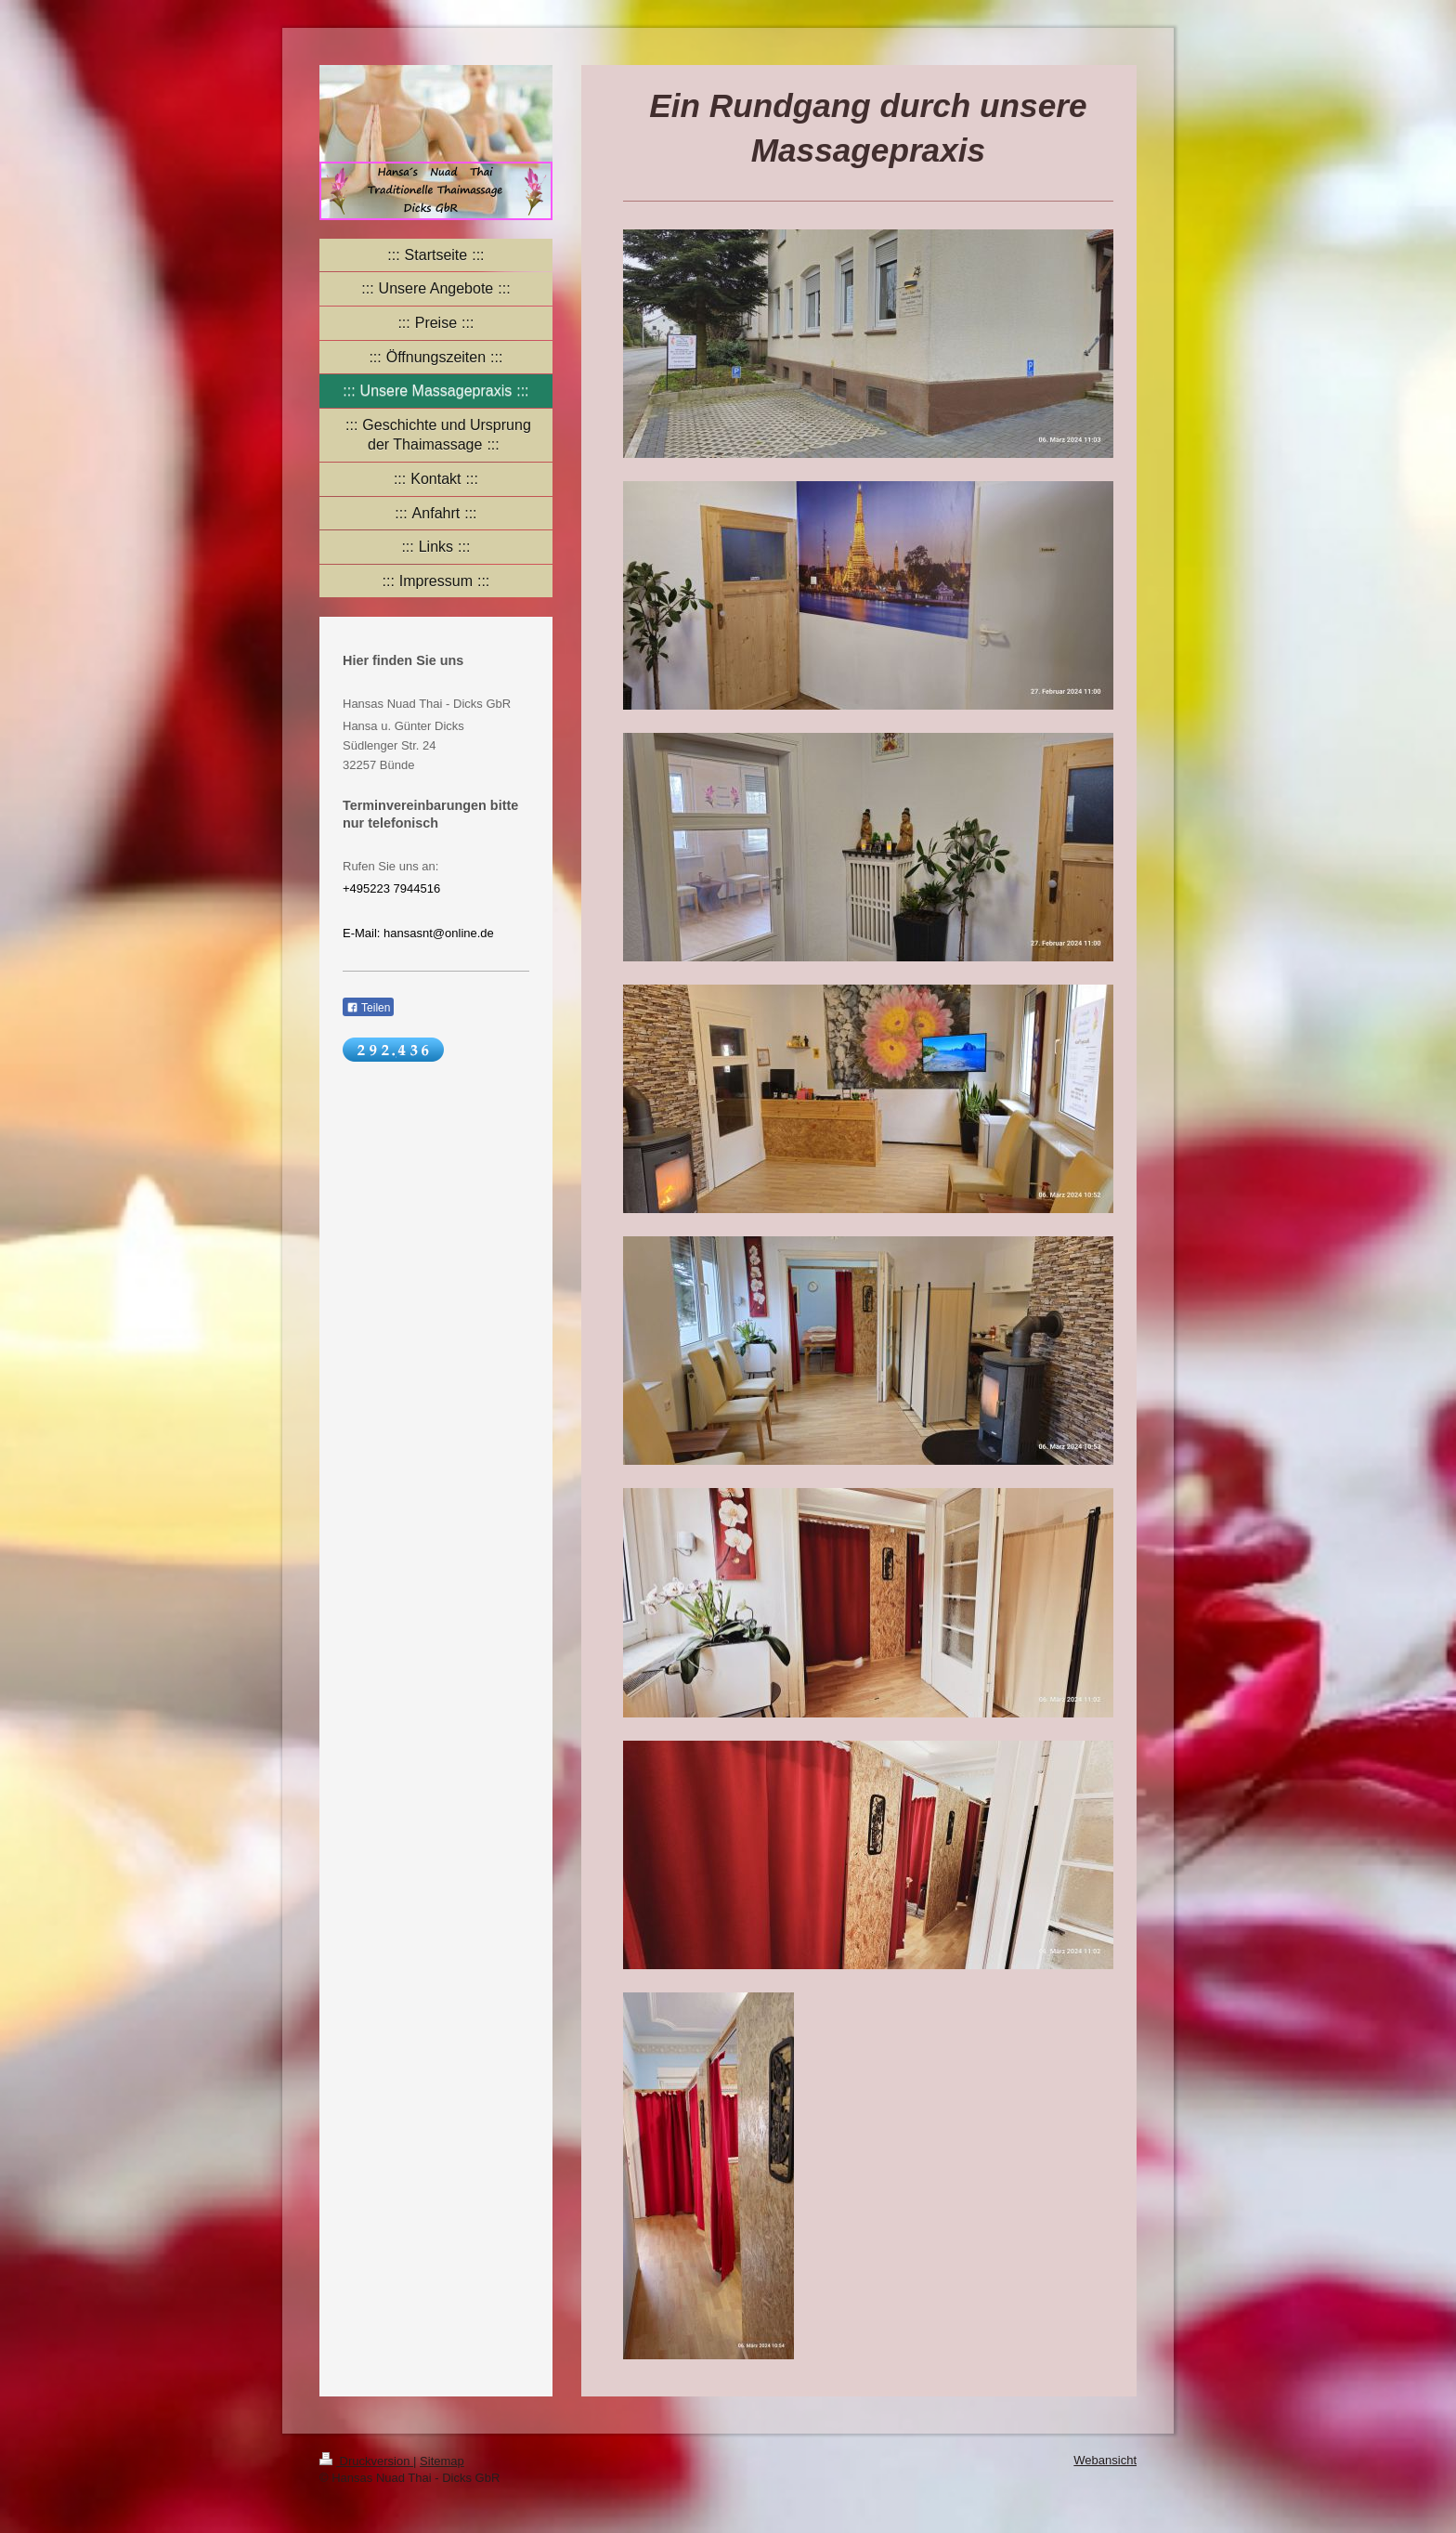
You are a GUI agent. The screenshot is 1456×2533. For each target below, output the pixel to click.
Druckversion (366, 2461)
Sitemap (442, 2461)
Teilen (368, 1007)
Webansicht (1105, 2460)
